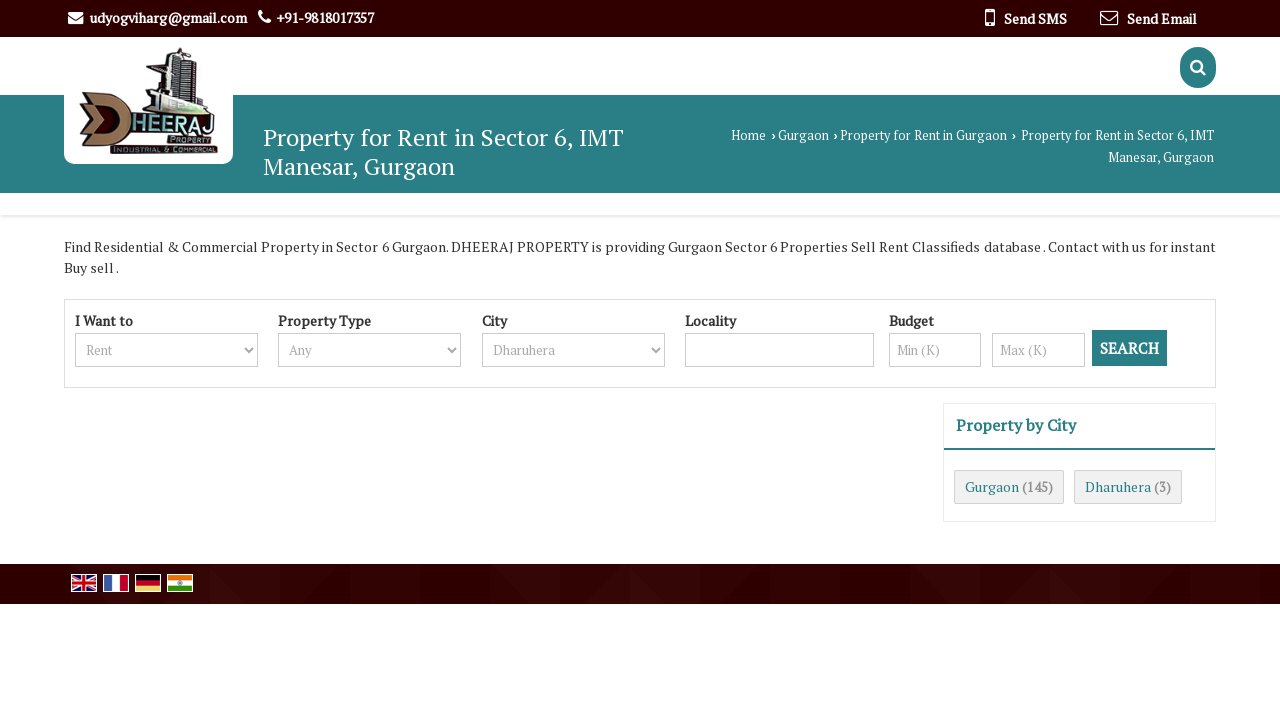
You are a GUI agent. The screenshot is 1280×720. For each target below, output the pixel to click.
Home (748, 135)
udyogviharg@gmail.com (168, 17)
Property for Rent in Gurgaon (923, 135)
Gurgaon (803, 135)
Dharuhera (1118, 486)
